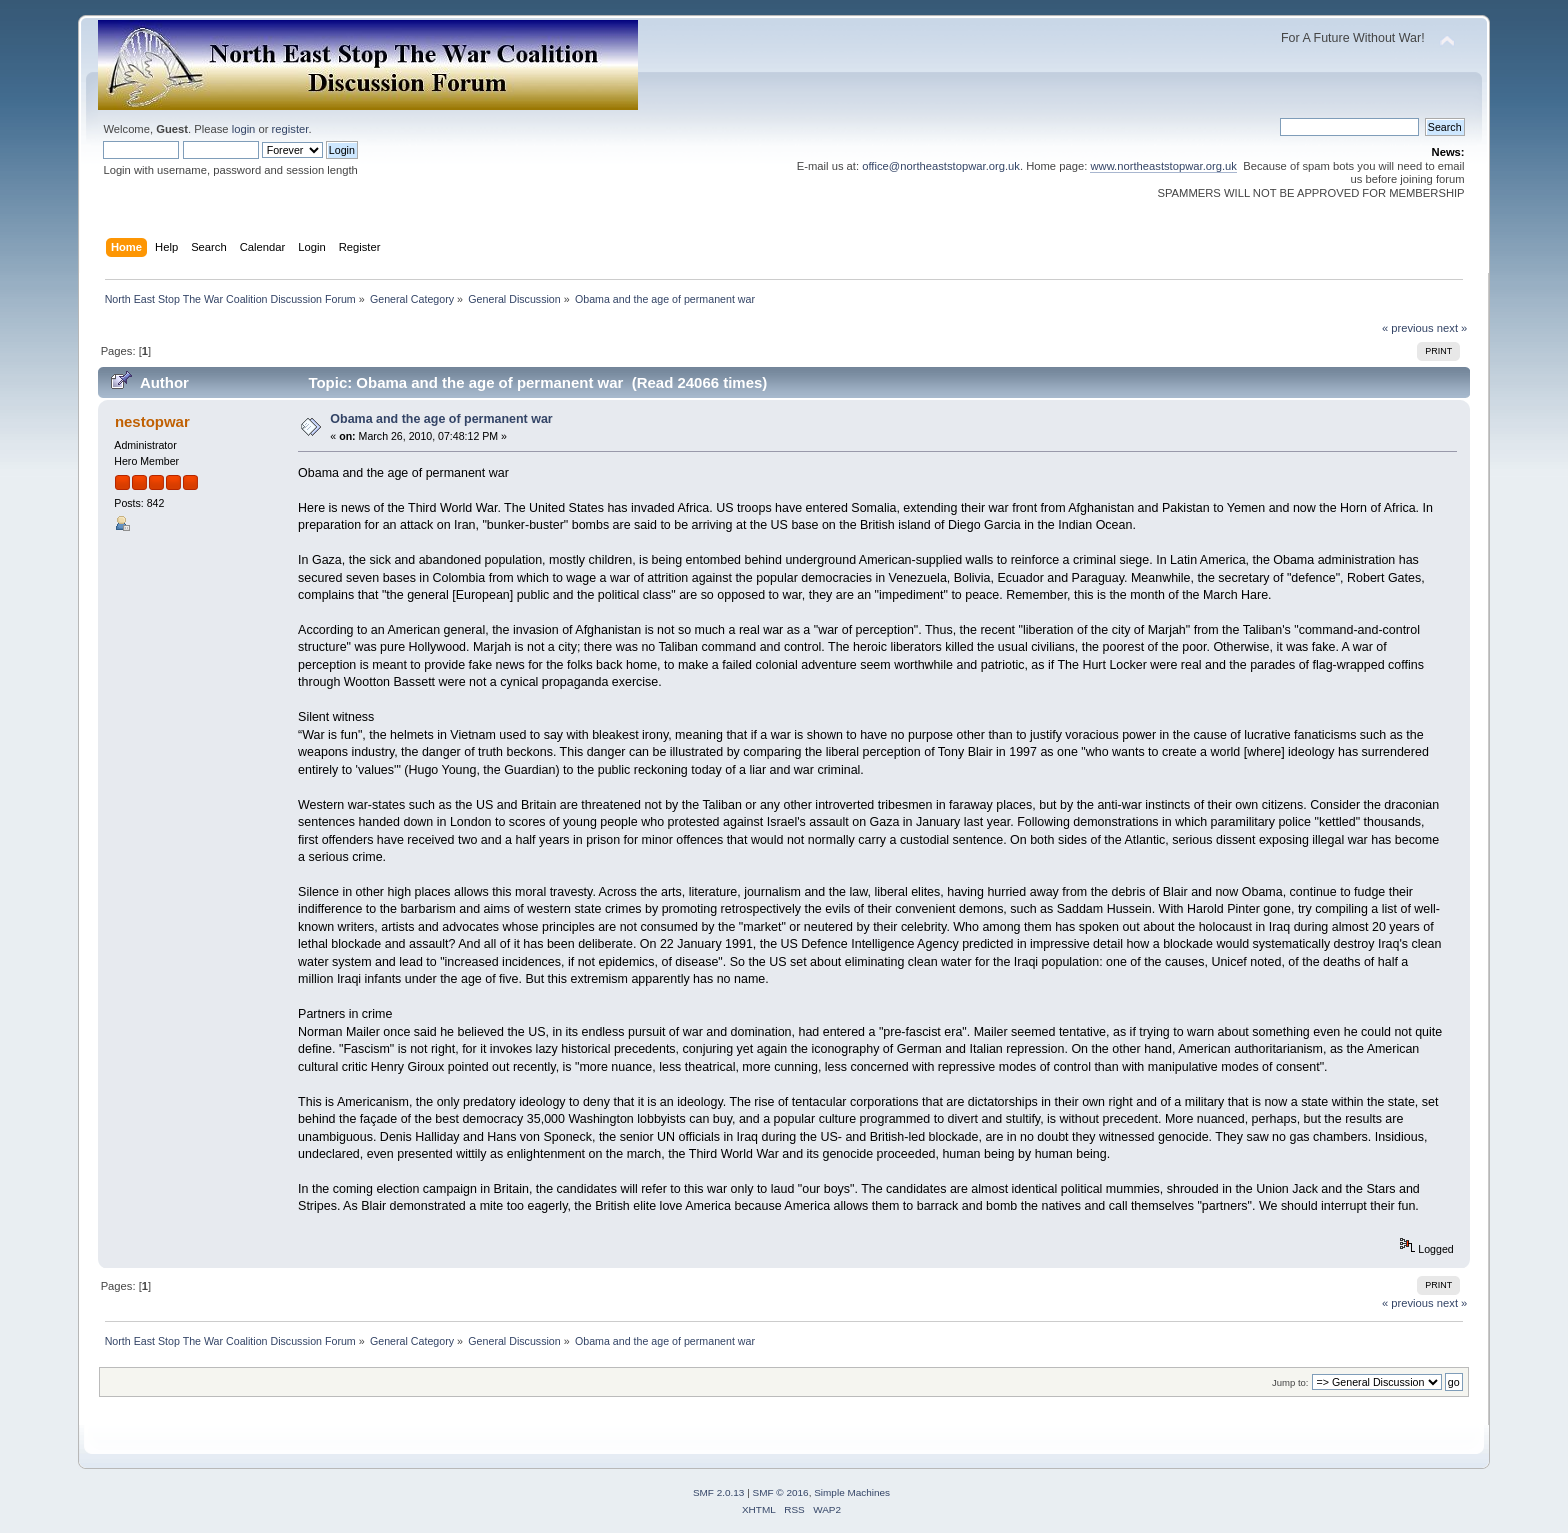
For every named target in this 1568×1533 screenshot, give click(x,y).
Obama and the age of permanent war (441, 419)
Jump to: (1290, 1382)
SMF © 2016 (781, 1492)
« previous (1408, 328)
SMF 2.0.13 (719, 1492)
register (290, 129)
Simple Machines (852, 1492)
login (244, 129)
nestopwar (152, 421)
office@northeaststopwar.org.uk (941, 166)
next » (1452, 328)
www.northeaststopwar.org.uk (1163, 166)
